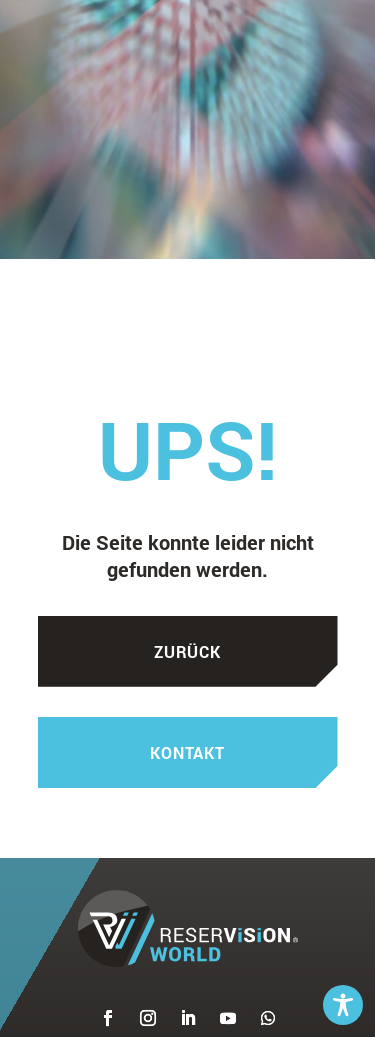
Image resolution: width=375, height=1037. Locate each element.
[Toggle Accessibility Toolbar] (343, 1005)
